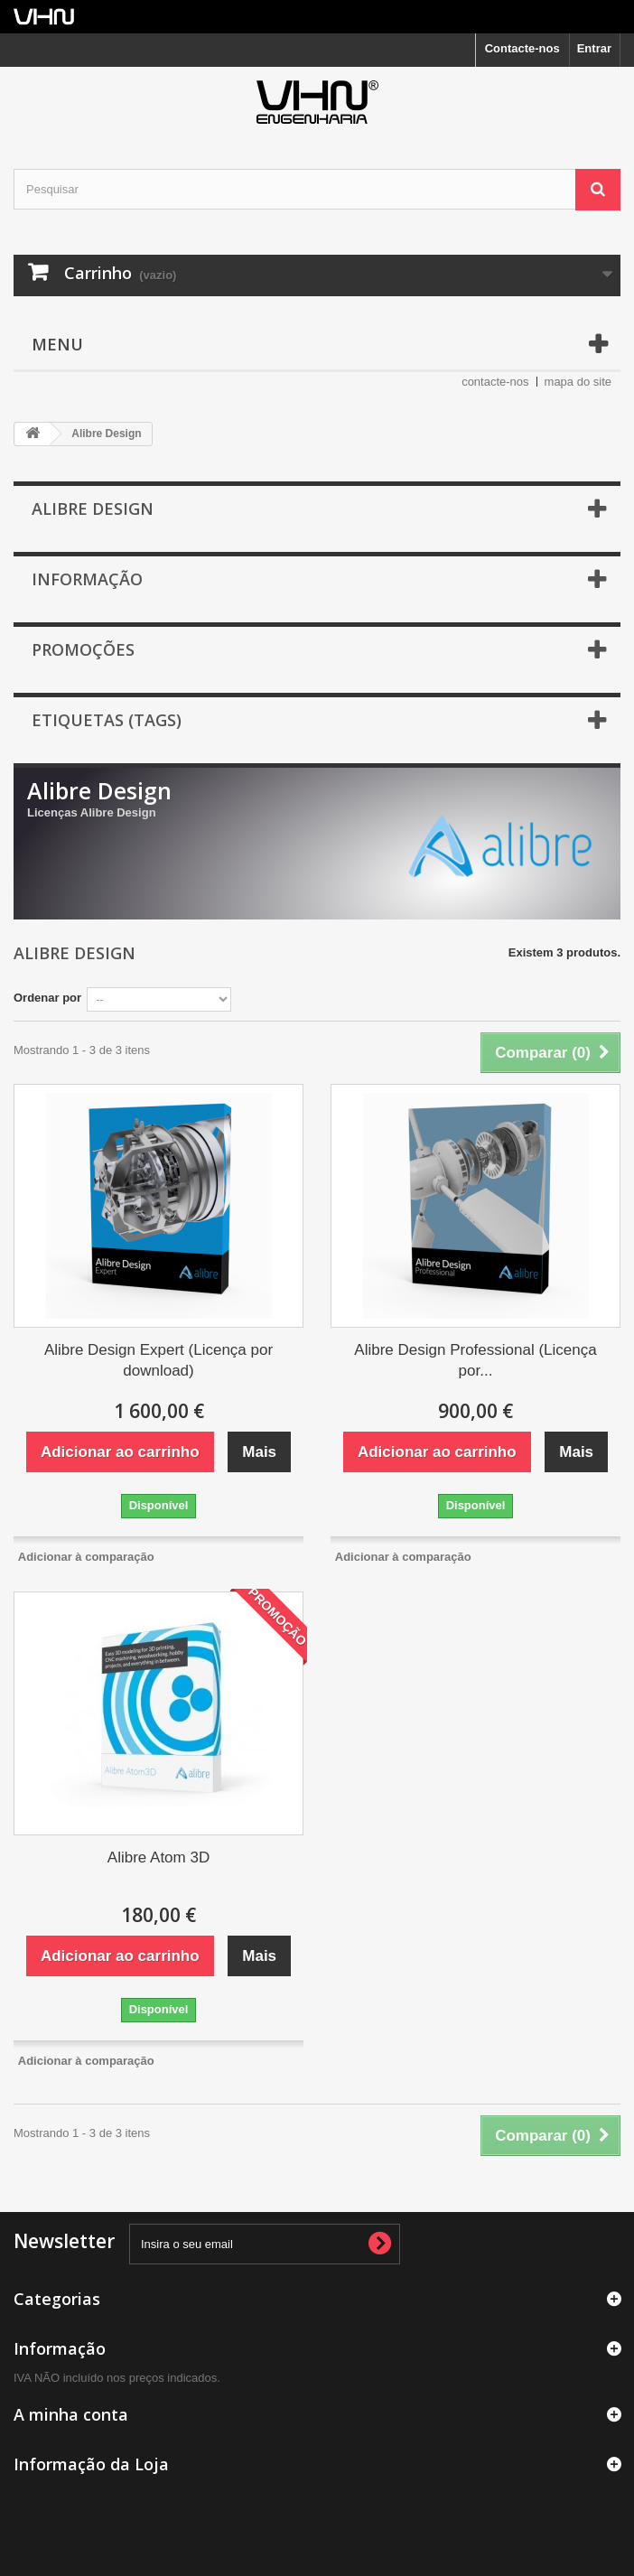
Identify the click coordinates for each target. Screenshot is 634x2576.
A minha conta (71, 2414)
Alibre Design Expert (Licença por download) (158, 1360)
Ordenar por (47, 997)
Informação (87, 579)
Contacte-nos (522, 48)
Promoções (83, 649)
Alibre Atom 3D (158, 1857)
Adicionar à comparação (86, 1556)
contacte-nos (495, 381)
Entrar (594, 48)
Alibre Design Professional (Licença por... (475, 1360)
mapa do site (578, 381)
